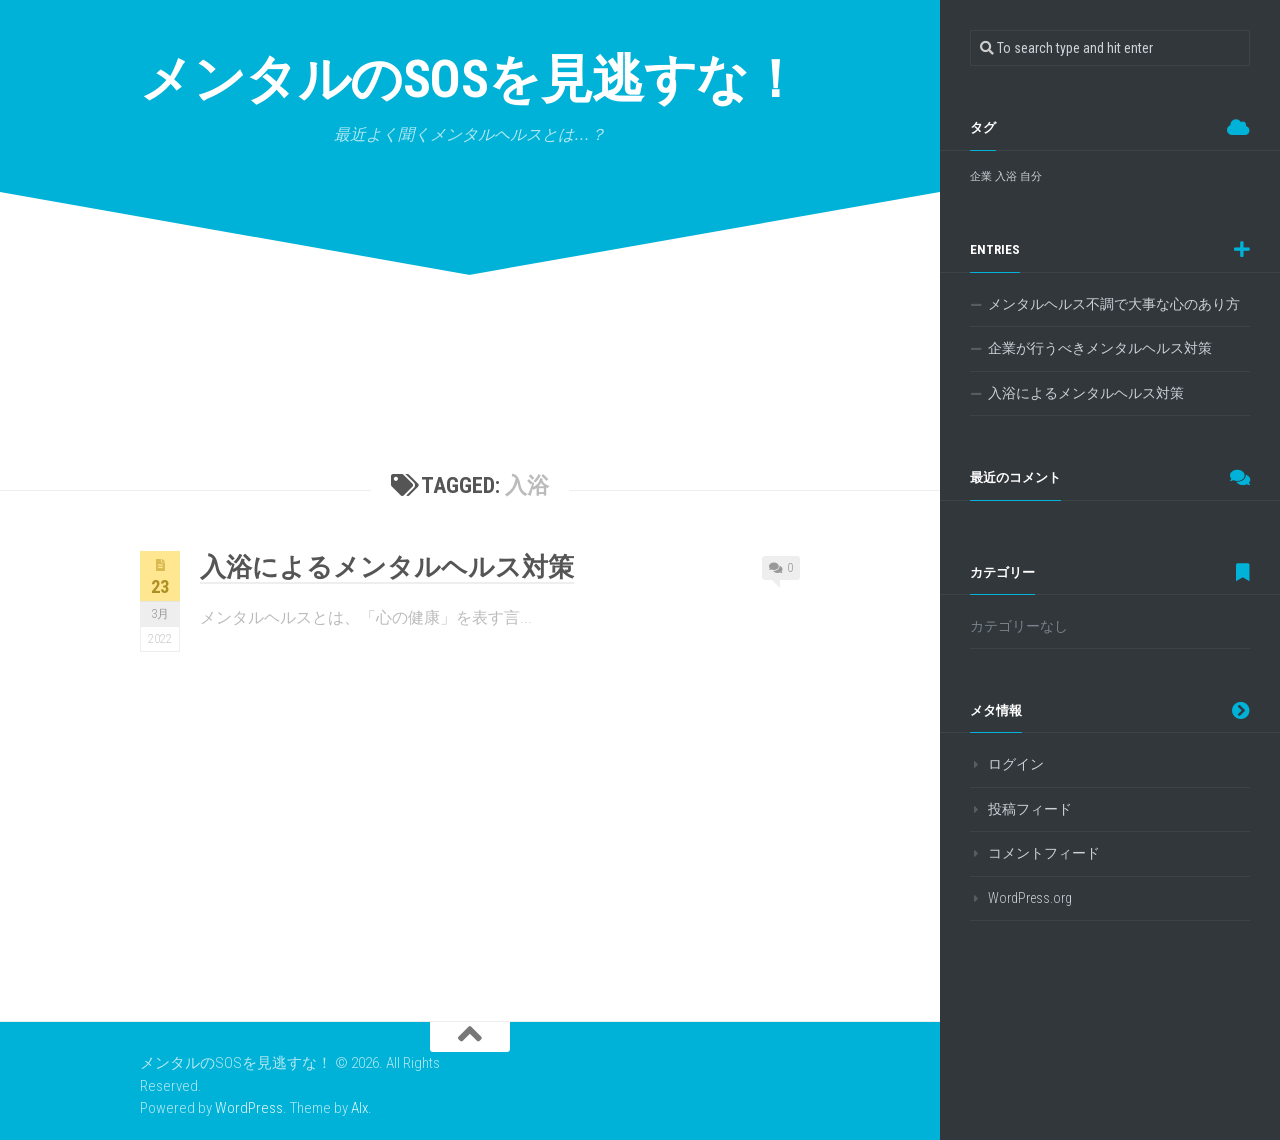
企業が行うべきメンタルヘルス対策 (1100, 348)
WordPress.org (1030, 898)
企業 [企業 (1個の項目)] (981, 176)
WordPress (249, 1108)
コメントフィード (1044, 853)
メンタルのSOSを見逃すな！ (470, 79)
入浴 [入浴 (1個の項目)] (1006, 176)
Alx (359, 1108)
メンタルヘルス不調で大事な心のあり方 (1114, 304)
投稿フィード (1030, 809)
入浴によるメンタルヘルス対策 (387, 567)
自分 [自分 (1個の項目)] (1031, 176)
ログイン (1016, 764)
